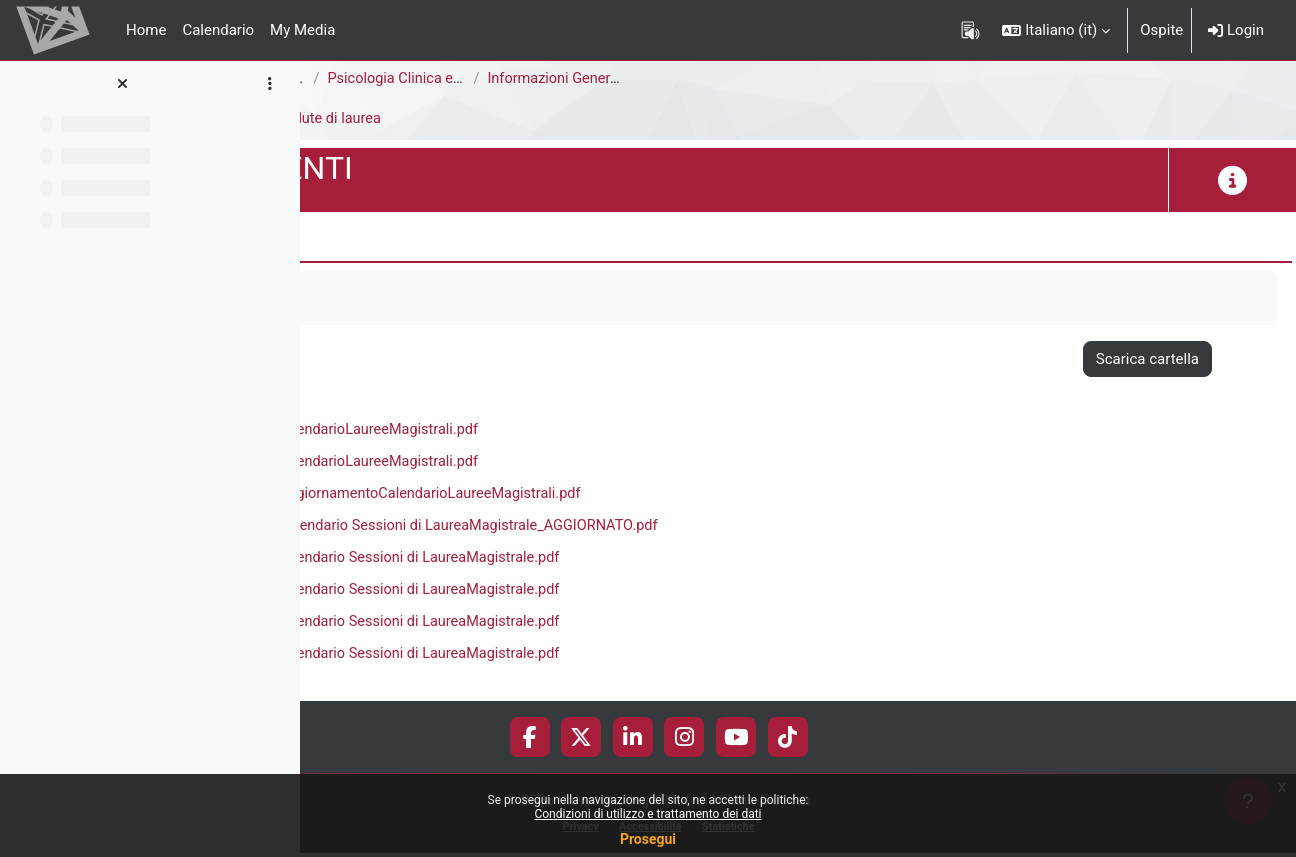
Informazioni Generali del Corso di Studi (901, 79)
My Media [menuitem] (302, 30)
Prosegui (648, 839)
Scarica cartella (1147, 360)
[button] (1056, 30)
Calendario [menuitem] (218, 30)
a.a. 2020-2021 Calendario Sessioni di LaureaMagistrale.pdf (653, 562)
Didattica (512, 119)
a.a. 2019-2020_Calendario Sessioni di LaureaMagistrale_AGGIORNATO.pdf (704, 529)
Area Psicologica (372, 79)
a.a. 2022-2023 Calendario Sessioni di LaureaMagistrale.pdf (653, 627)
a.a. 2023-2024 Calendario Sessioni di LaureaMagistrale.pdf (653, 659)
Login (1236, 30)
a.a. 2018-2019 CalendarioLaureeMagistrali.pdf (611, 464)
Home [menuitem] (146, 30)
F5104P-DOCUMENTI (388, 119)
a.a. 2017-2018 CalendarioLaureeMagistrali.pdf (611, 432)
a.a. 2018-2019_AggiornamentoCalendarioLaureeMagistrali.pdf (664, 497)
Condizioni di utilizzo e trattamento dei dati (647, 814)
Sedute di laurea (617, 119)
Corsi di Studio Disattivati (534, 79)
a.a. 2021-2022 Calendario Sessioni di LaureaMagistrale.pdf (653, 594)
